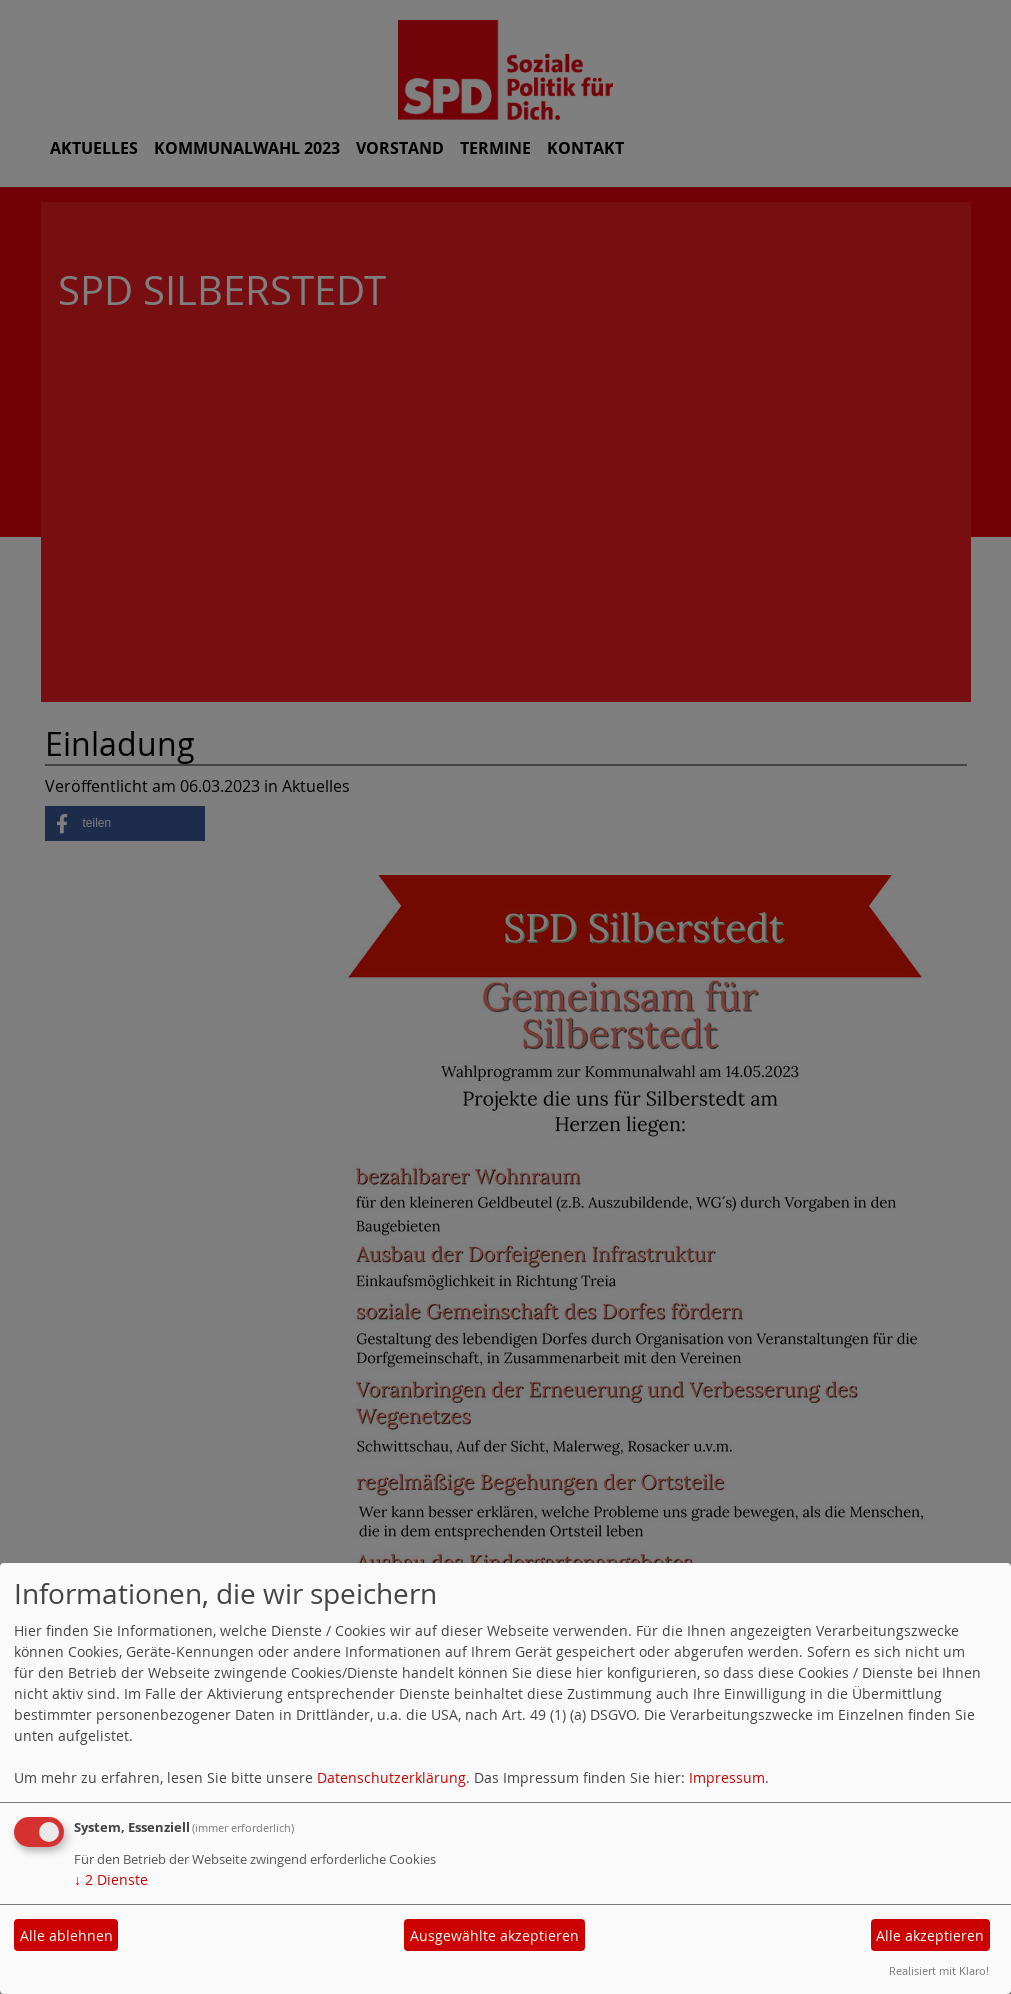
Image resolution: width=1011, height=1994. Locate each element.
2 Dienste (111, 1879)
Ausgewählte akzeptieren (494, 1935)
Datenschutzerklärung (391, 1777)
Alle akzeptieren (930, 1935)
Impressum (727, 1777)
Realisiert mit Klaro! (939, 1970)
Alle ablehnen (66, 1935)
